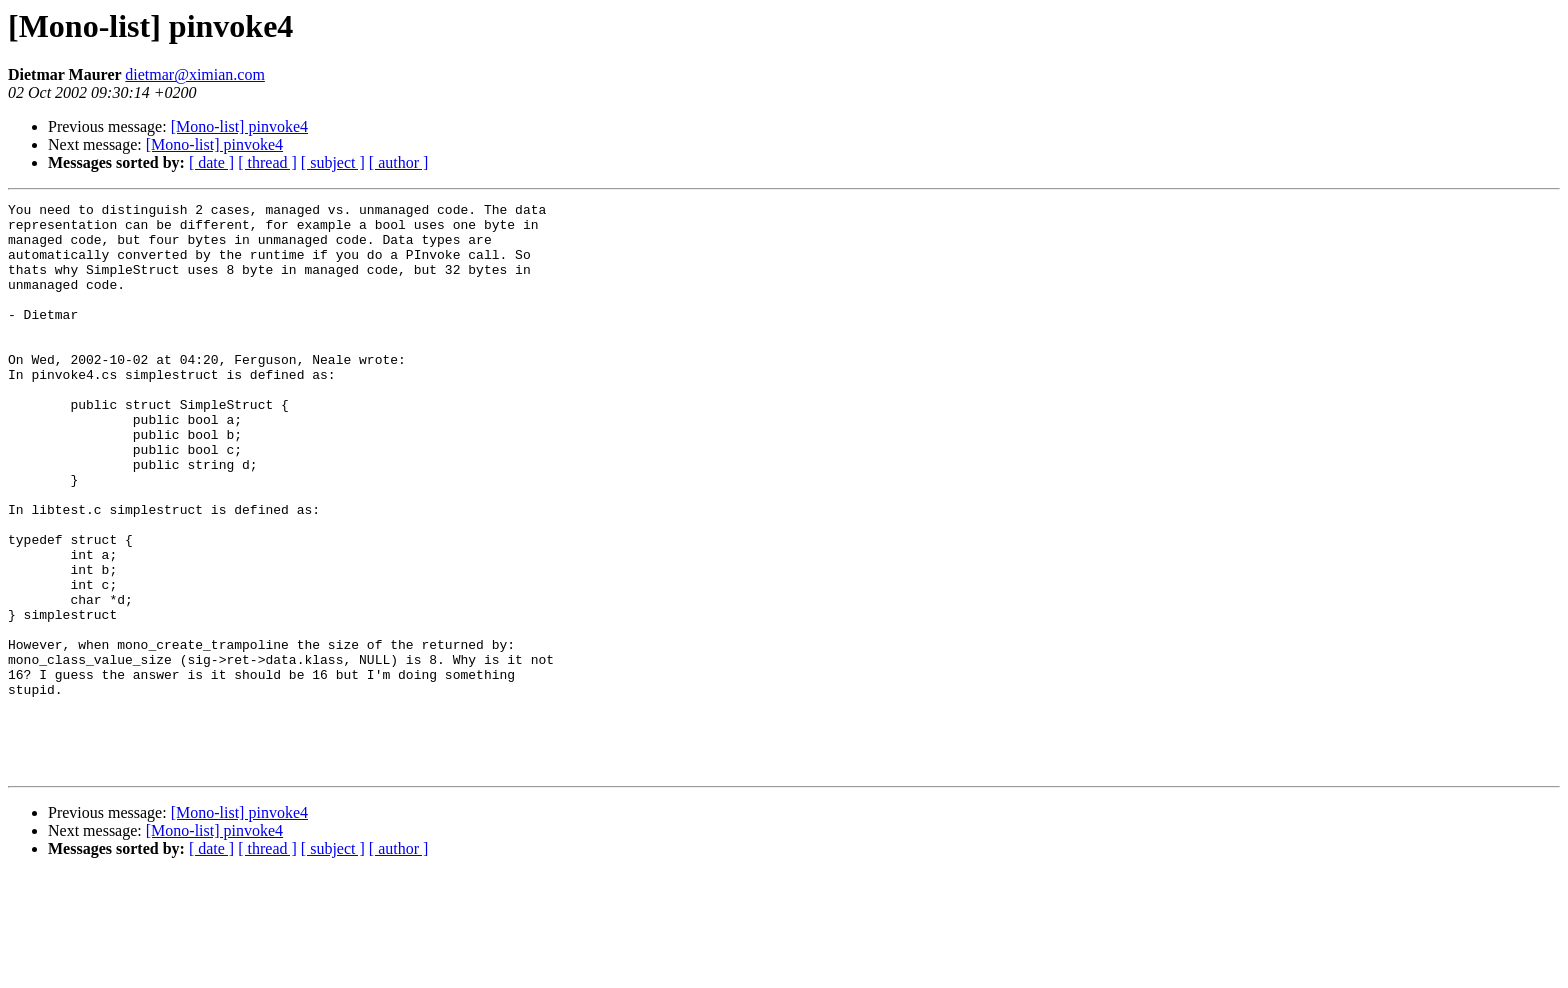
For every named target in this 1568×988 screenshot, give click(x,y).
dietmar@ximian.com (195, 74)
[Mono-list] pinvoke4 (239, 126)
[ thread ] (267, 162)
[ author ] (399, 162)
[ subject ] (333, 162)
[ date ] (211, 162)
